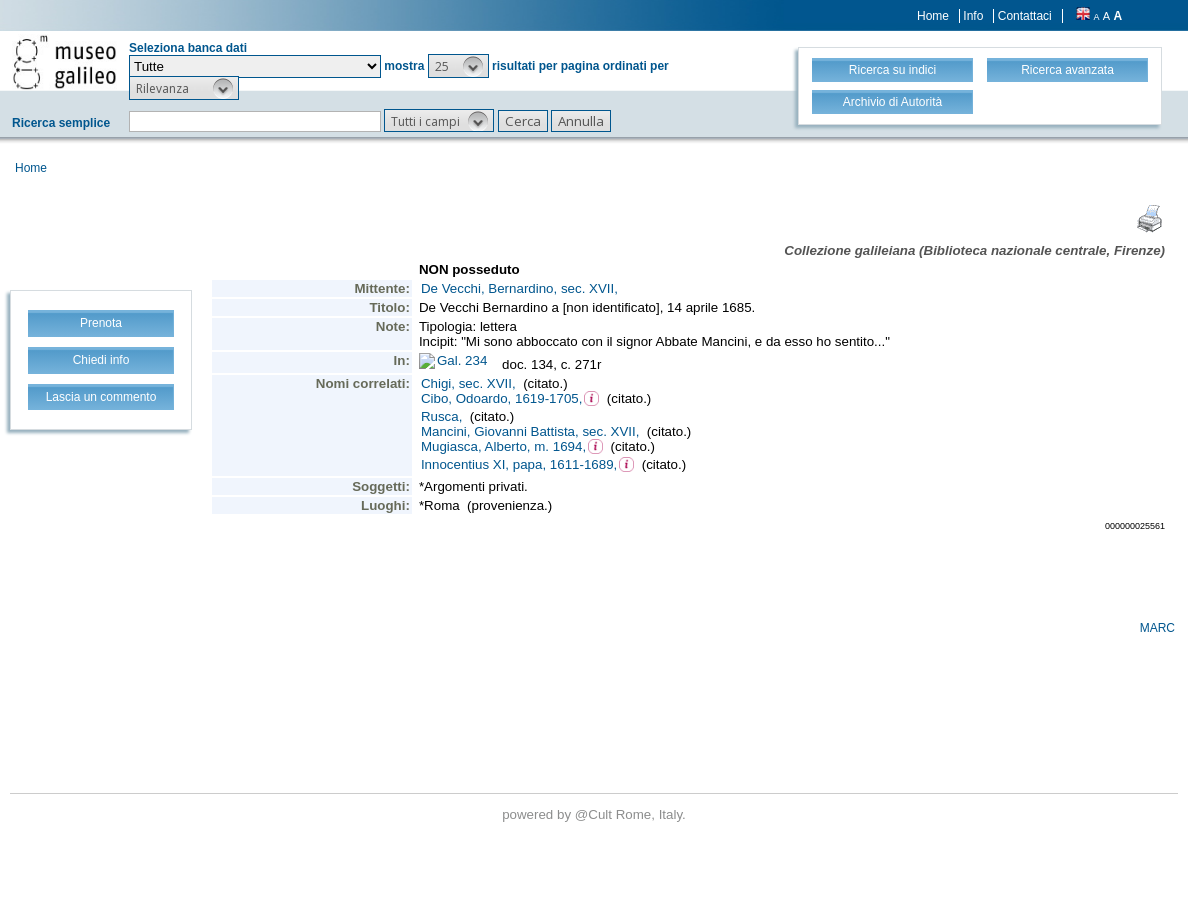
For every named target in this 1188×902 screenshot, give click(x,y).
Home (933, 16)
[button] (458, 66)
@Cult (595, 814)
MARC (1157, 628)
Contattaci (1025, 16)
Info (973, 16)
